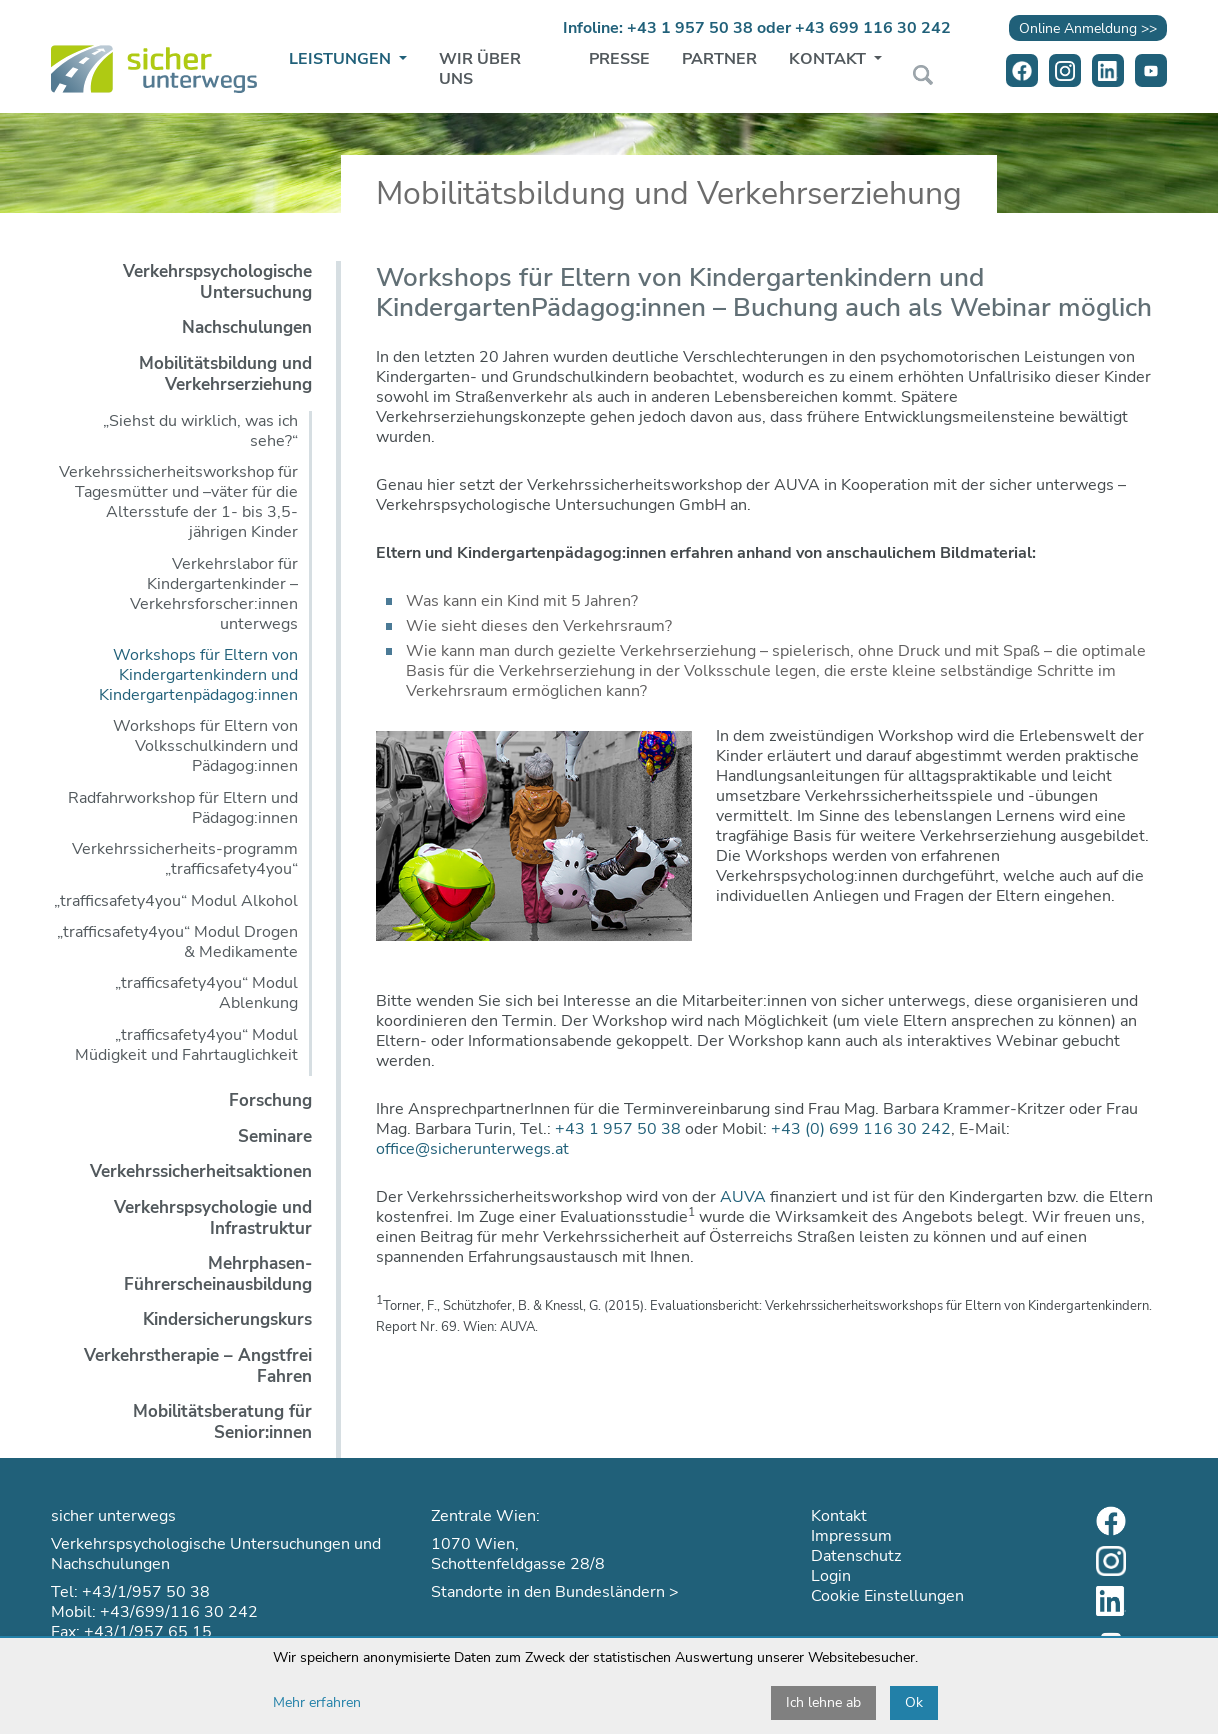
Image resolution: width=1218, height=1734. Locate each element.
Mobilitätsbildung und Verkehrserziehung (225, 374)
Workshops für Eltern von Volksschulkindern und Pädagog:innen (205, 746)
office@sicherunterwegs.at (472, 1149)
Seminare (275, 1136)
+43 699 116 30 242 (873, 28)
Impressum (851, 1536)
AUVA (743, 1197)
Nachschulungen (247, 327)
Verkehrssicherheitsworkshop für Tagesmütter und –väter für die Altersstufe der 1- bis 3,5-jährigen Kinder (178, 502)
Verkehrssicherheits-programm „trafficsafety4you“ (185, 859)
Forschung (270, 1100)
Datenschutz (856, 1556)
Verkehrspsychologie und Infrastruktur (213, 1218)
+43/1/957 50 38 (146, 1592)
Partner (719, 59)
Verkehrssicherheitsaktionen (201, 1171)
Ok (914, 1702)
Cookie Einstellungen (887, 1596)
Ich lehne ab (823, 1702)
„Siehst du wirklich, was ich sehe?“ (200, 431)
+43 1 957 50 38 (690, 28)
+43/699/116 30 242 (179, 1612)
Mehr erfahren (317, 1702)
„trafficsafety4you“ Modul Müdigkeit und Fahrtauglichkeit (186, 1045)
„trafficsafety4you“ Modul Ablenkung (206, 993)
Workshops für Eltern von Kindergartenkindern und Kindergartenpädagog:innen (198, 675)
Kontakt (829, 59)
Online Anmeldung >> (1088, 28)
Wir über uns (480, 69)
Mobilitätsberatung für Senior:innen (222, 1422)
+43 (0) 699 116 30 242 (861, 1129)
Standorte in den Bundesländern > (555, 1592)
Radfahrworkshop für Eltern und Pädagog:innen (183, 808)
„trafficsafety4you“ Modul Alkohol (176, 901)
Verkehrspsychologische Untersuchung (217, 282)
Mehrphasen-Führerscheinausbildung (218, 1274)
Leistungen (342, 59)
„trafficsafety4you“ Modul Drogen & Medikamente (177, 942)
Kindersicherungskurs (227, 1319)
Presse (619, 59)
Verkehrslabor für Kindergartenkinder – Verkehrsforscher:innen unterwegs (214, 594)
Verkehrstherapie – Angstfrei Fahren (198, 1366)
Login (831, 1576)
